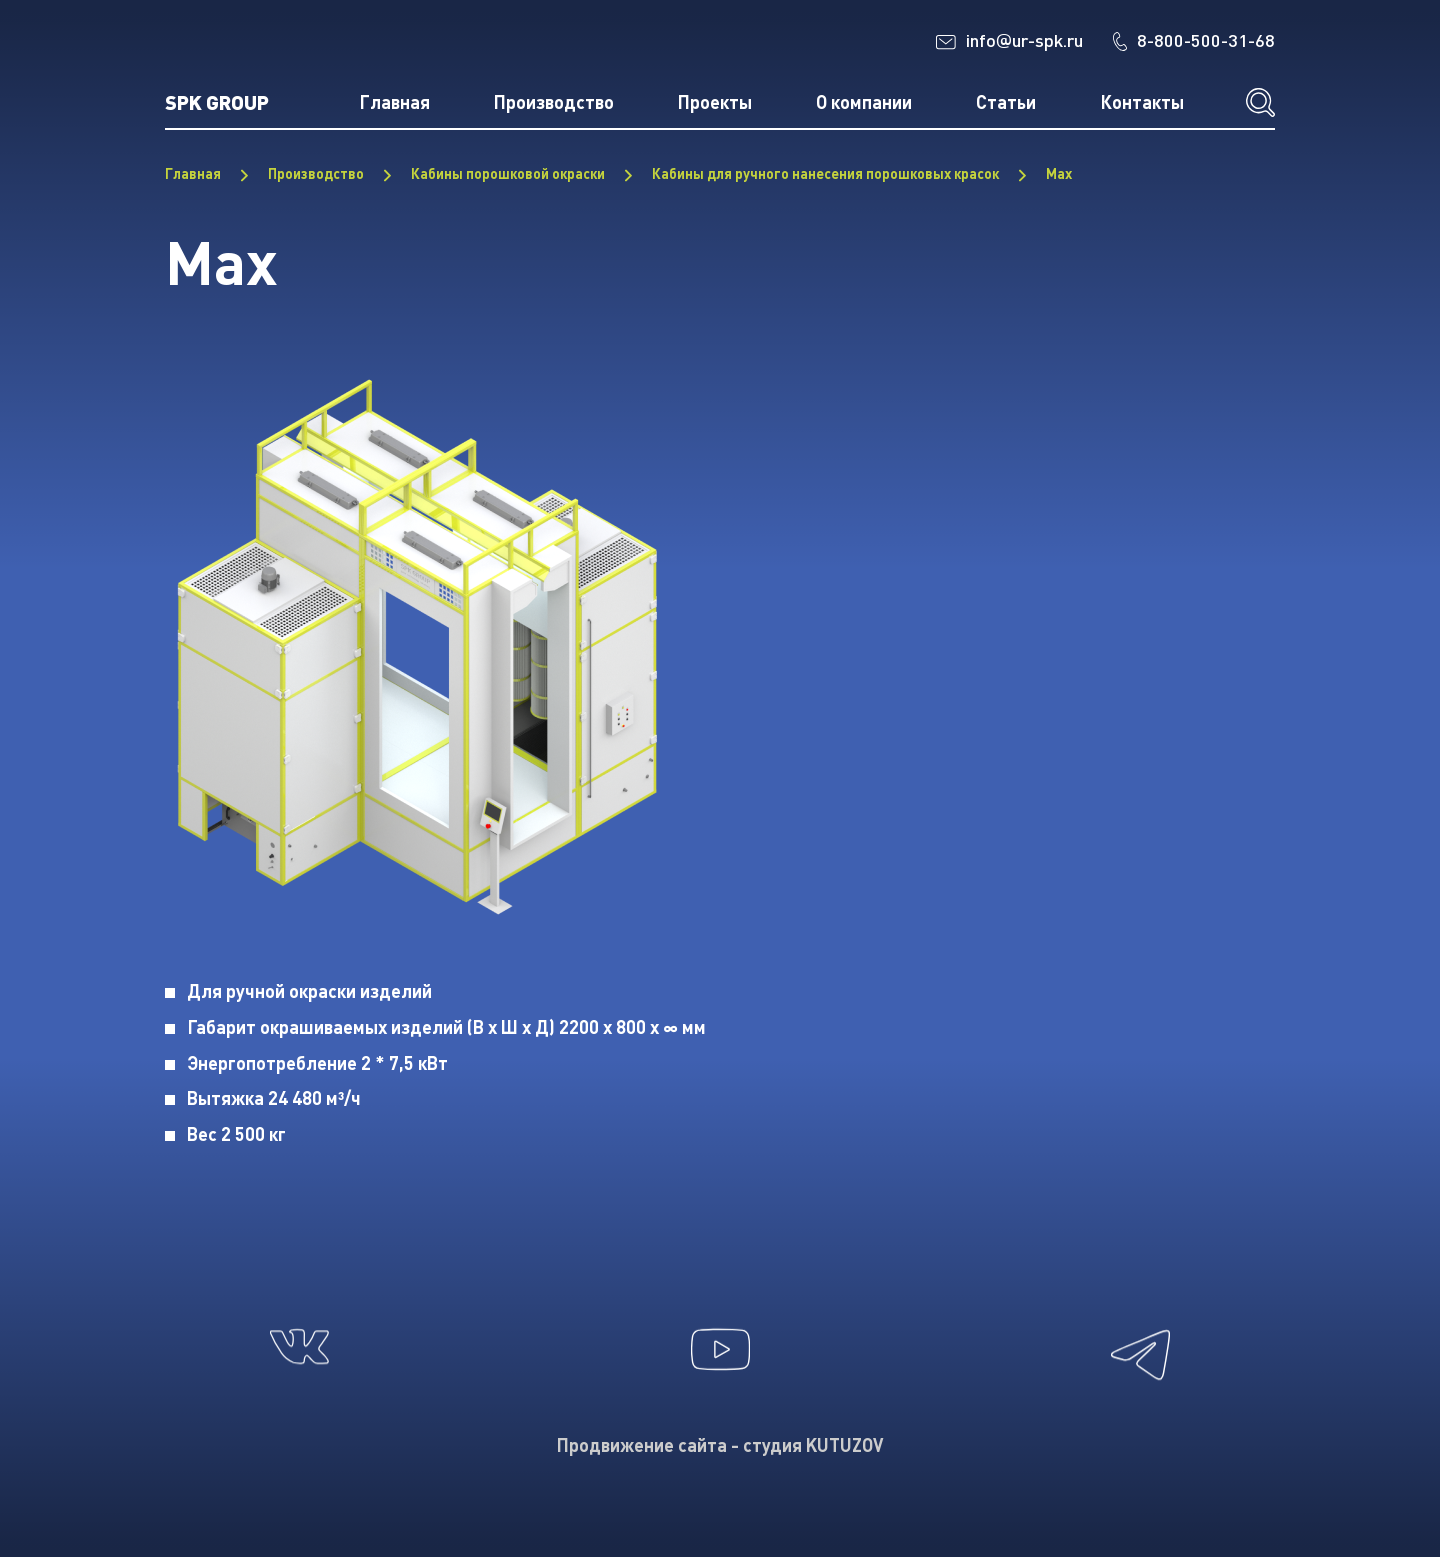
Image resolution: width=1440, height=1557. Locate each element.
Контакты (1142, 102)
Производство (554, 102)
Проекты (715, 102)
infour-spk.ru (1009, 41)
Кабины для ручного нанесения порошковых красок (825, 173)
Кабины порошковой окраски (508, 173)
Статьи (1006, 102)
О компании (864, 102)
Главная (394, 102)
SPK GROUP (217, 101)
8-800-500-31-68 (1194, 40)
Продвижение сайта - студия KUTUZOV (720, 1445)
